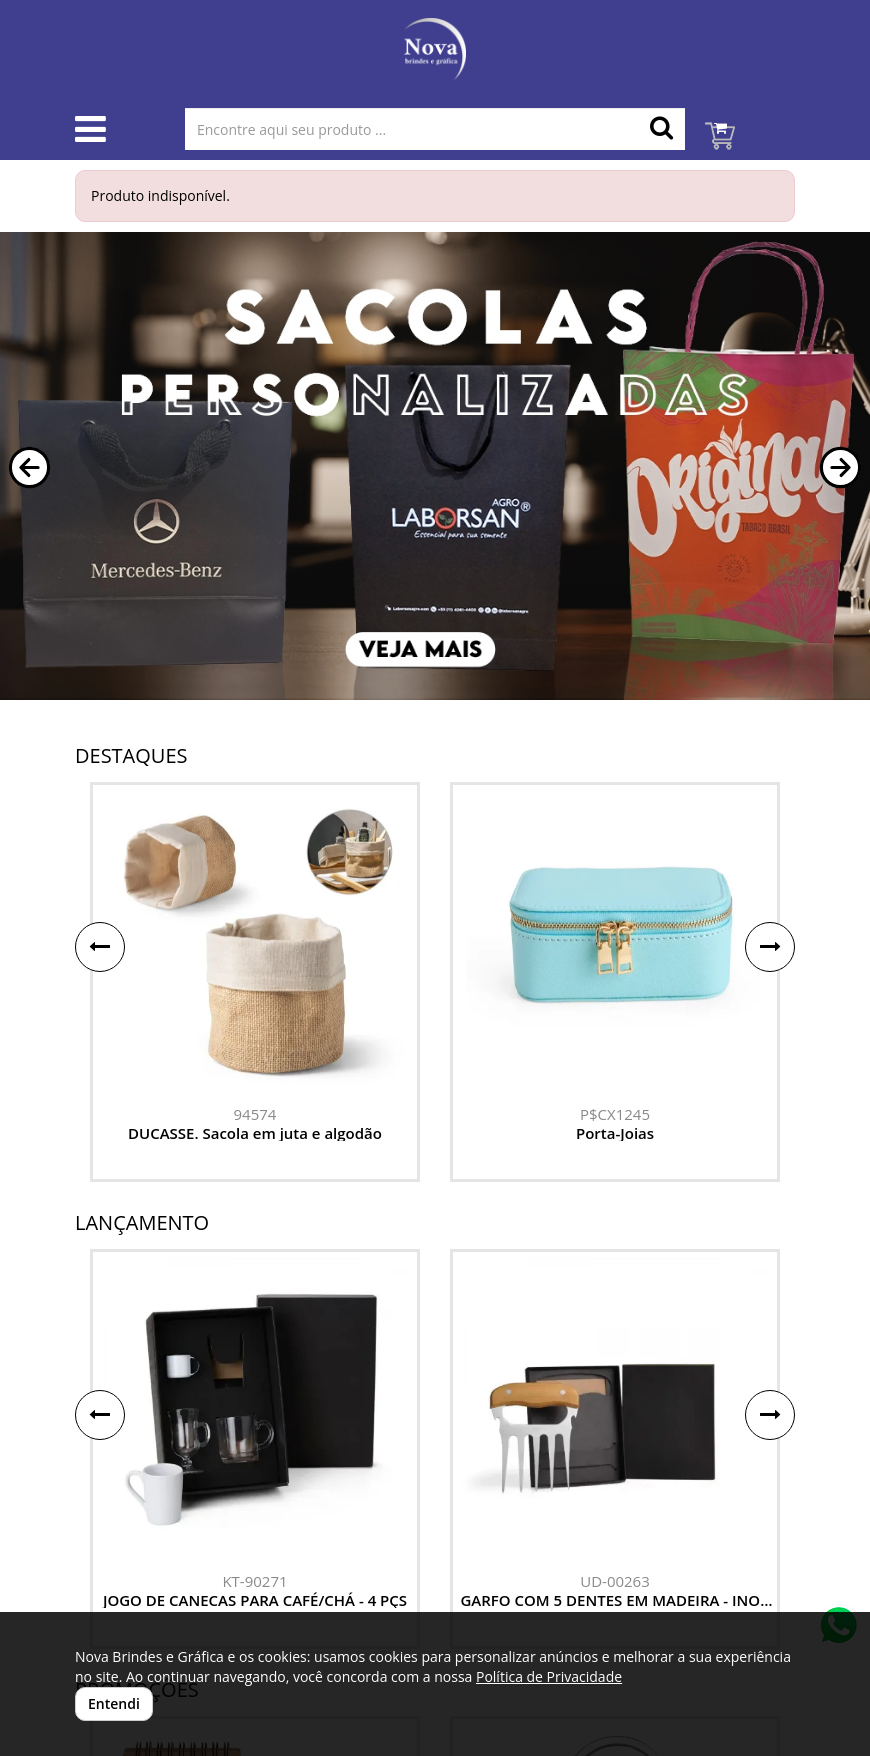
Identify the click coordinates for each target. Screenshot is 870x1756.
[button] (29, 467)
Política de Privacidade (549, 1676)
